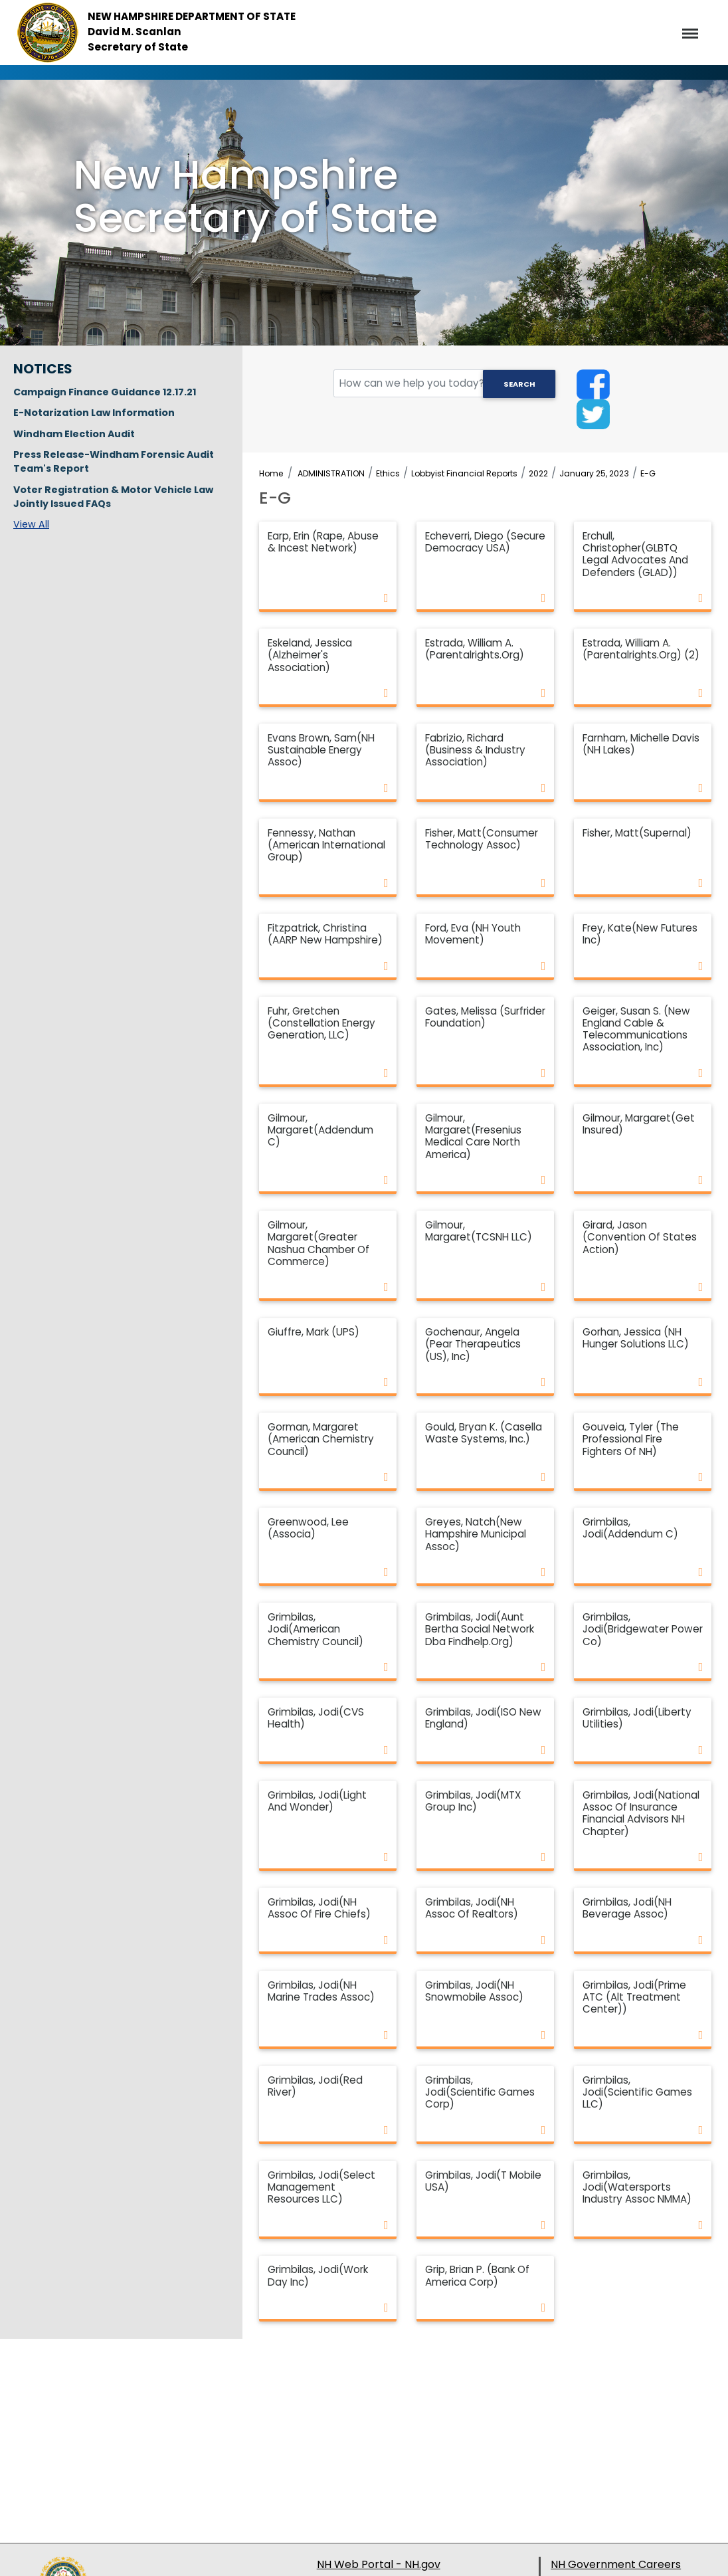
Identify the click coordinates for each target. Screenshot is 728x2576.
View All (31, 524)
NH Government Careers (616, 2564)
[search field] (444, 383)
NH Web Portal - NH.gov (378, 2564)
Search (519, 384)
